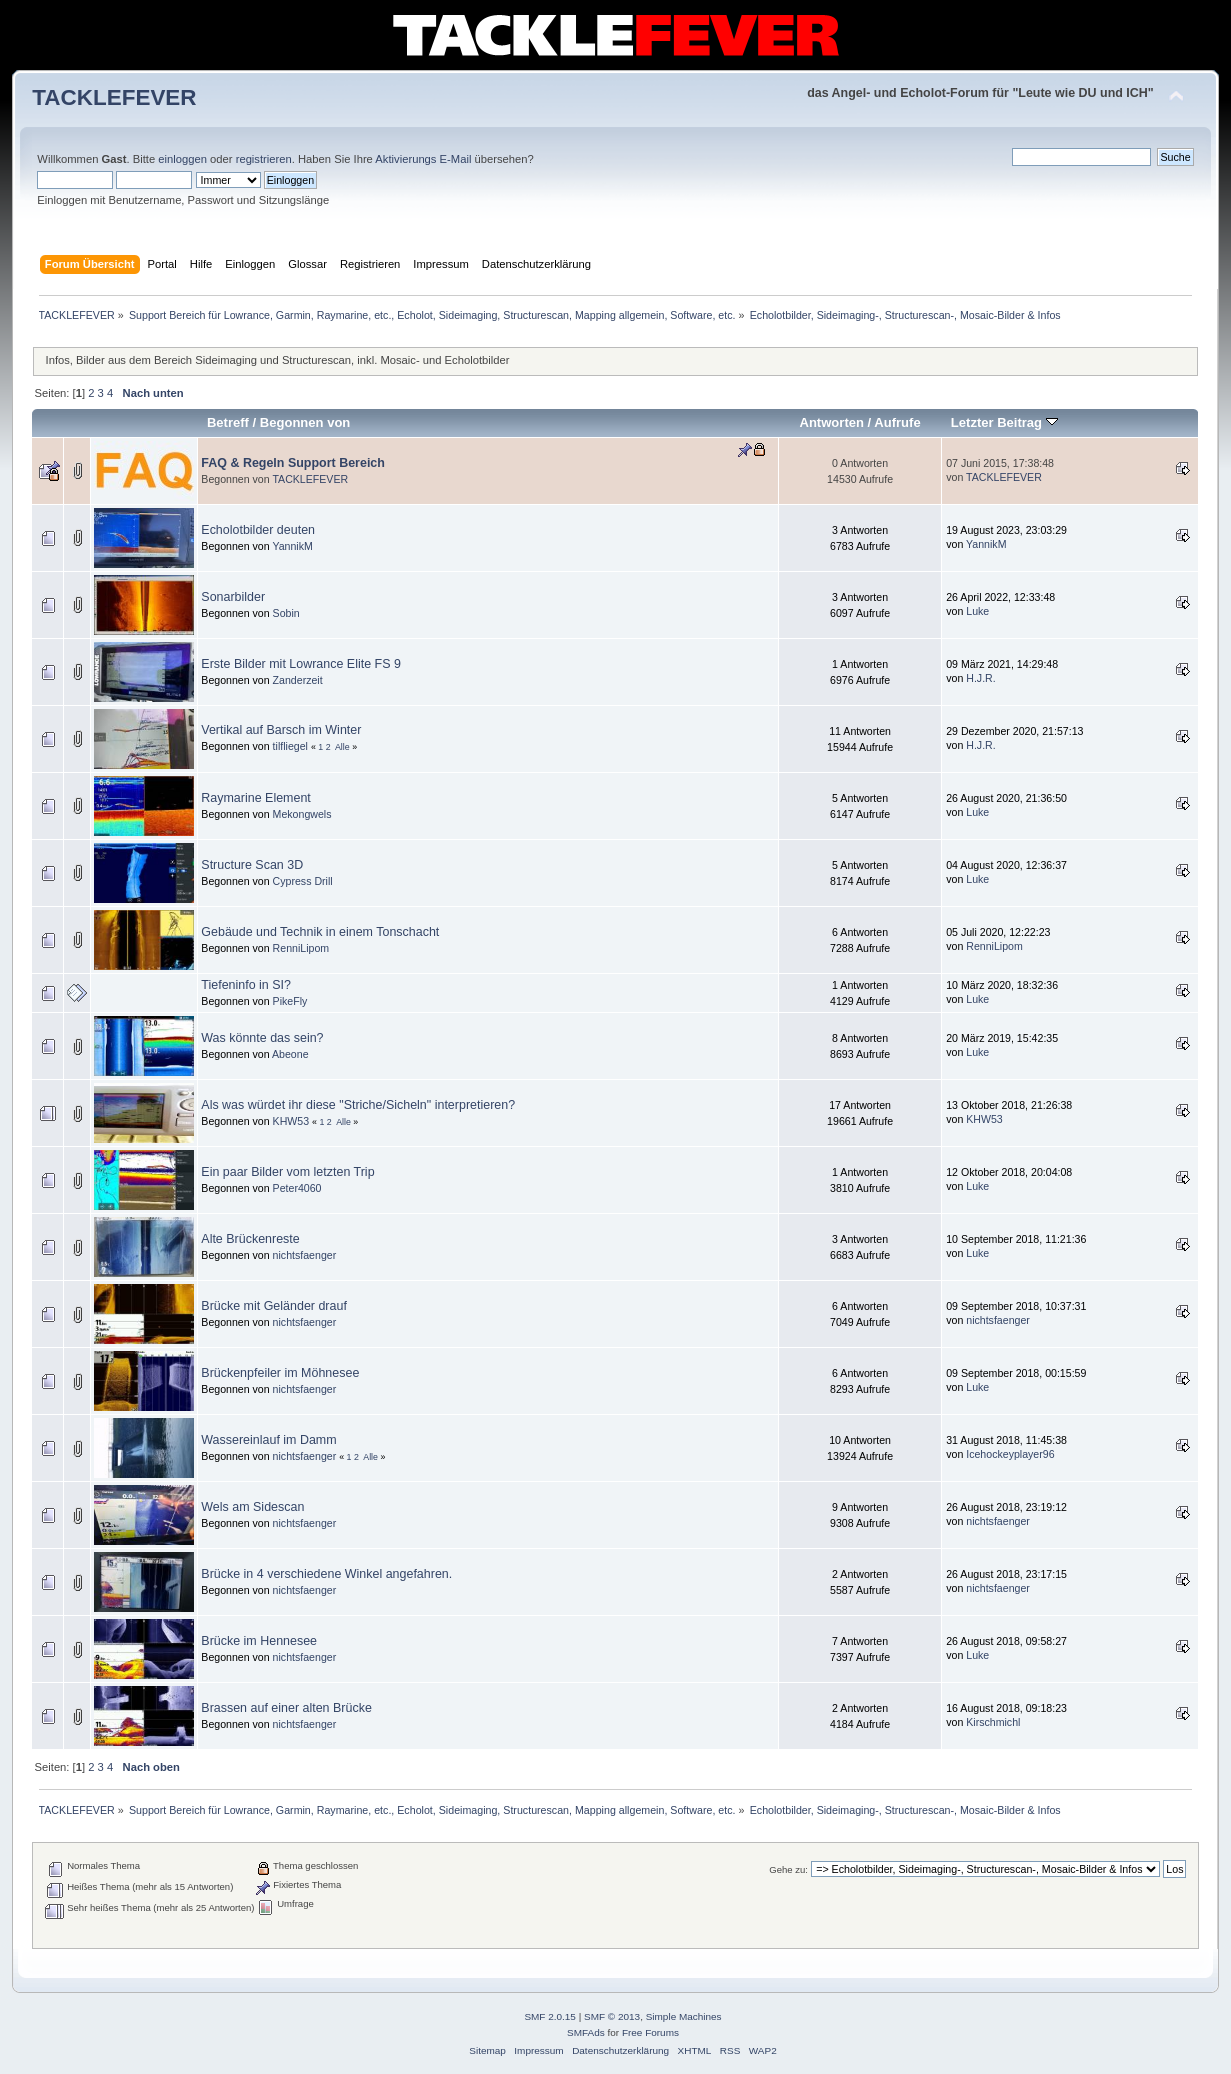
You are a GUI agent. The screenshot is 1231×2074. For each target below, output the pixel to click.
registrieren (264, 159)
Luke (977, 611)
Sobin (286, 613)
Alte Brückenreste (250, 1239)
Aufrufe (897, 422)
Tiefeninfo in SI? (246, 985)
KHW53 (291, 1121)
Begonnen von (305, 422)
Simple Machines (684, 2016)
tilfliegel (290, 746)
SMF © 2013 (612, 2016)
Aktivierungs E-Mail (423, 159)
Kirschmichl (993, 1722)
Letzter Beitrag (1004, 422)
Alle (342, 747)
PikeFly (290, 1001)
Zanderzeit (298, 680)
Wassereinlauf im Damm (268, 1440)
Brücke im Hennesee (259, 1641)
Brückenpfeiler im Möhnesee (280, 1373)
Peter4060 (297, 1188)
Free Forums (650, 2032)
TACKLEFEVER (114, 97)
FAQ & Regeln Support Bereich (293, 463)
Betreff (228, 422)
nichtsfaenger (305, 1255)
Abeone (290, 1054)
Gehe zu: (788, 1869)
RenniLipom (301, 948)
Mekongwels (302, 814)
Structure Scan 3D (252, 865)
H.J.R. (980, 678)
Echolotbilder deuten (258, 530)
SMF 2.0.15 (550, 2016)
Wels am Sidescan (252, 1507)
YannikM (292, 546)
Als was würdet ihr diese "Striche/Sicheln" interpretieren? (358, 1105)
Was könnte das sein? (262, 1038)
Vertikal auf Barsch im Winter (281, 730)
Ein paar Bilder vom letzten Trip (287, 1172)
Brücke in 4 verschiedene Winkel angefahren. (326, 1574)
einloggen (182, 159)
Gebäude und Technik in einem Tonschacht (320, 932)
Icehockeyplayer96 (1010, 1454)
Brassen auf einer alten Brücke (286, 1708)
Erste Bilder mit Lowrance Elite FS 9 (301, 664)
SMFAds (586, 2032)
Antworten (832, 422)
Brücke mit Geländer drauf (274, 1306)
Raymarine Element (256, 798)
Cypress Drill (303, 881)
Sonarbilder (233, 597)
